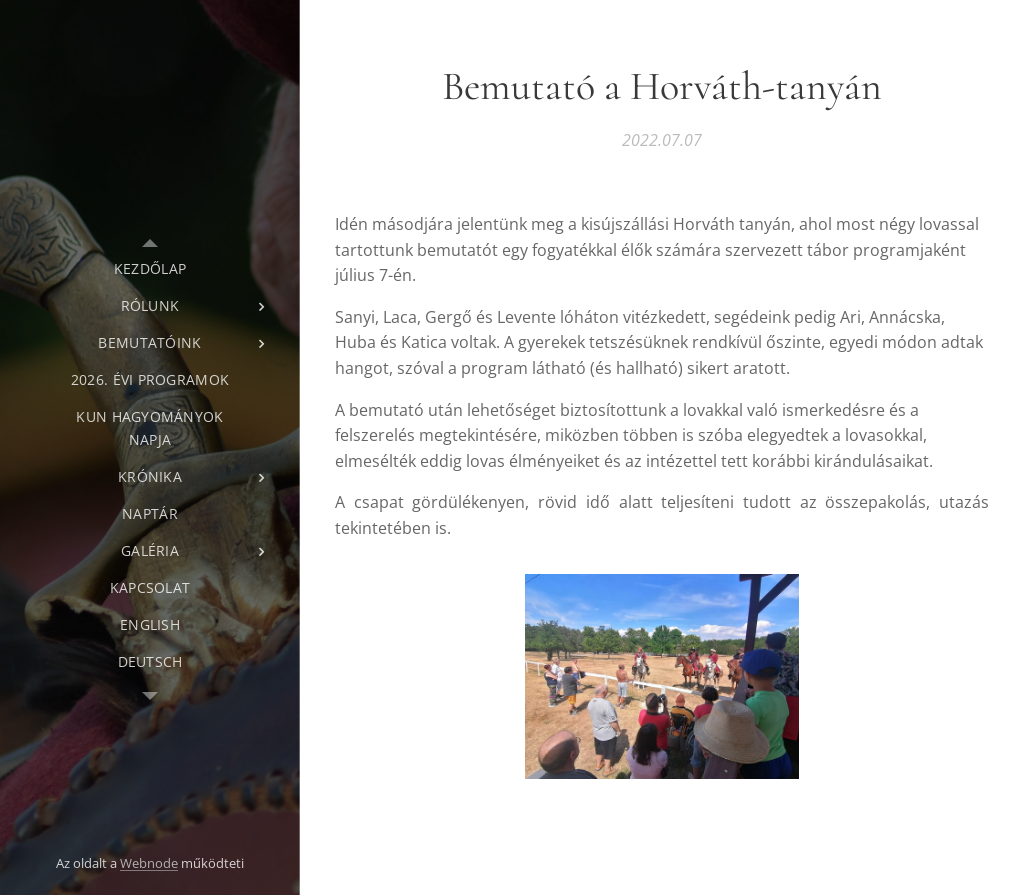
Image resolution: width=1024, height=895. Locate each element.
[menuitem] (150, 268)
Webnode (149, 863)
